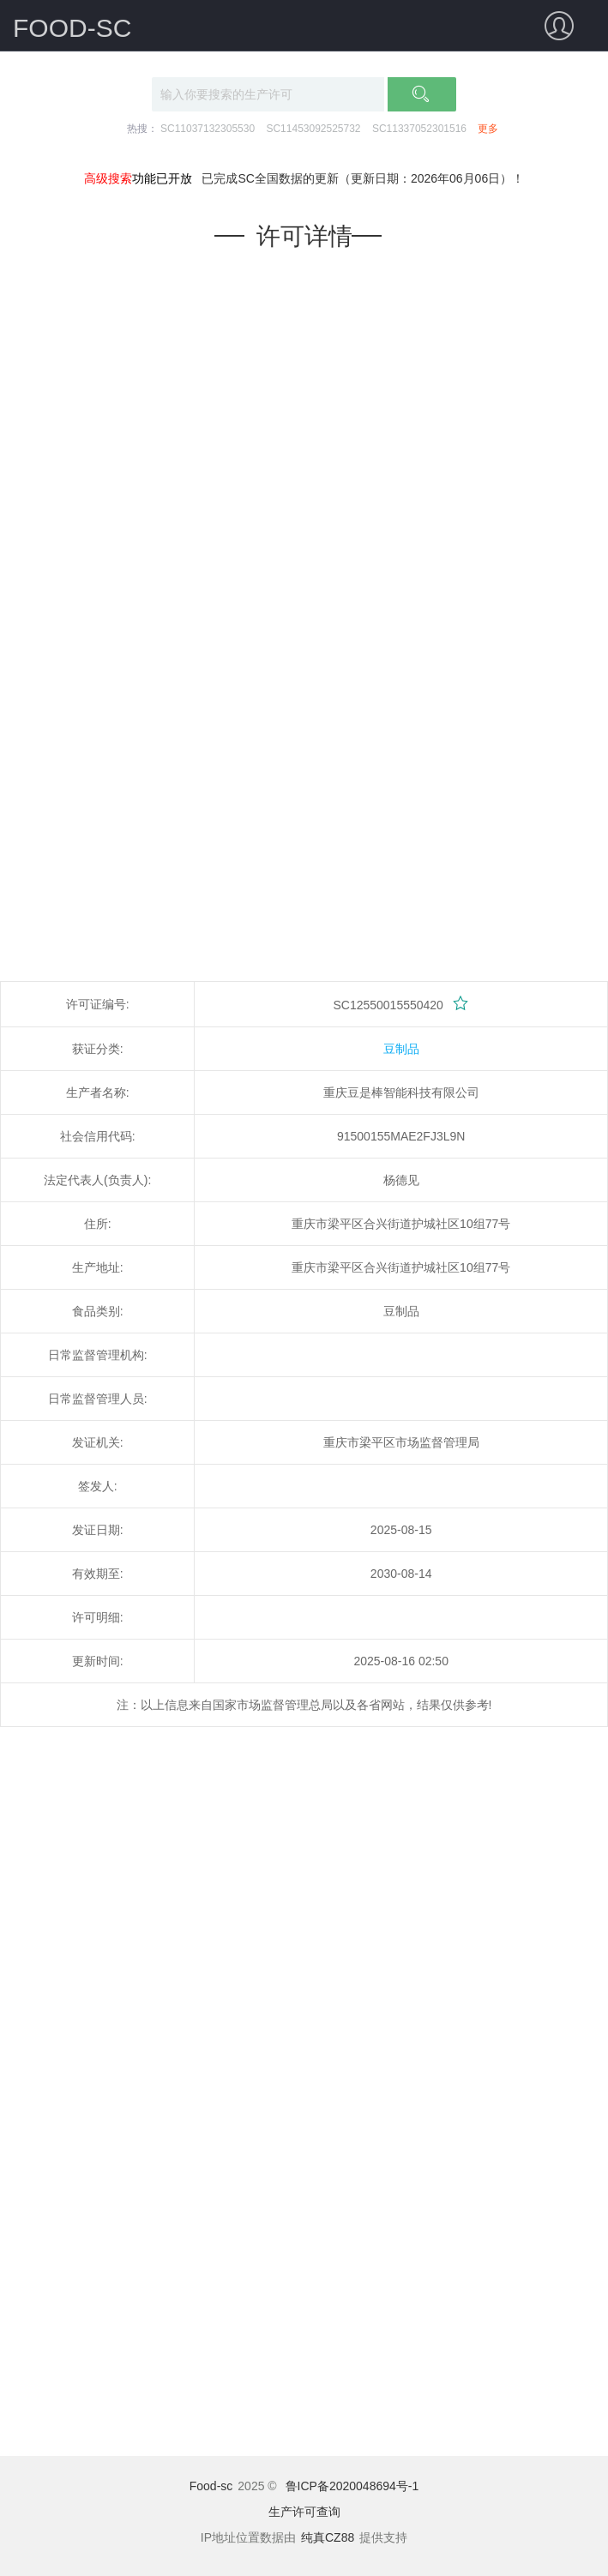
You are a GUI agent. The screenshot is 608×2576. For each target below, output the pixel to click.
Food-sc (211, 2486)
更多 (488, 129)
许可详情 (304, 236)
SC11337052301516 (419, 129)
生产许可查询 (304, 2512)
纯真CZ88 (327, 2537)
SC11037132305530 (207, 129)
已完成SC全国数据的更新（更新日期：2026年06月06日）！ (363, 178)
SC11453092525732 (313, 129)
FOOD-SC (72, 28)
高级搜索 (108, 178)
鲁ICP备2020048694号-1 (352, 2486)
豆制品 (401, 1049)
